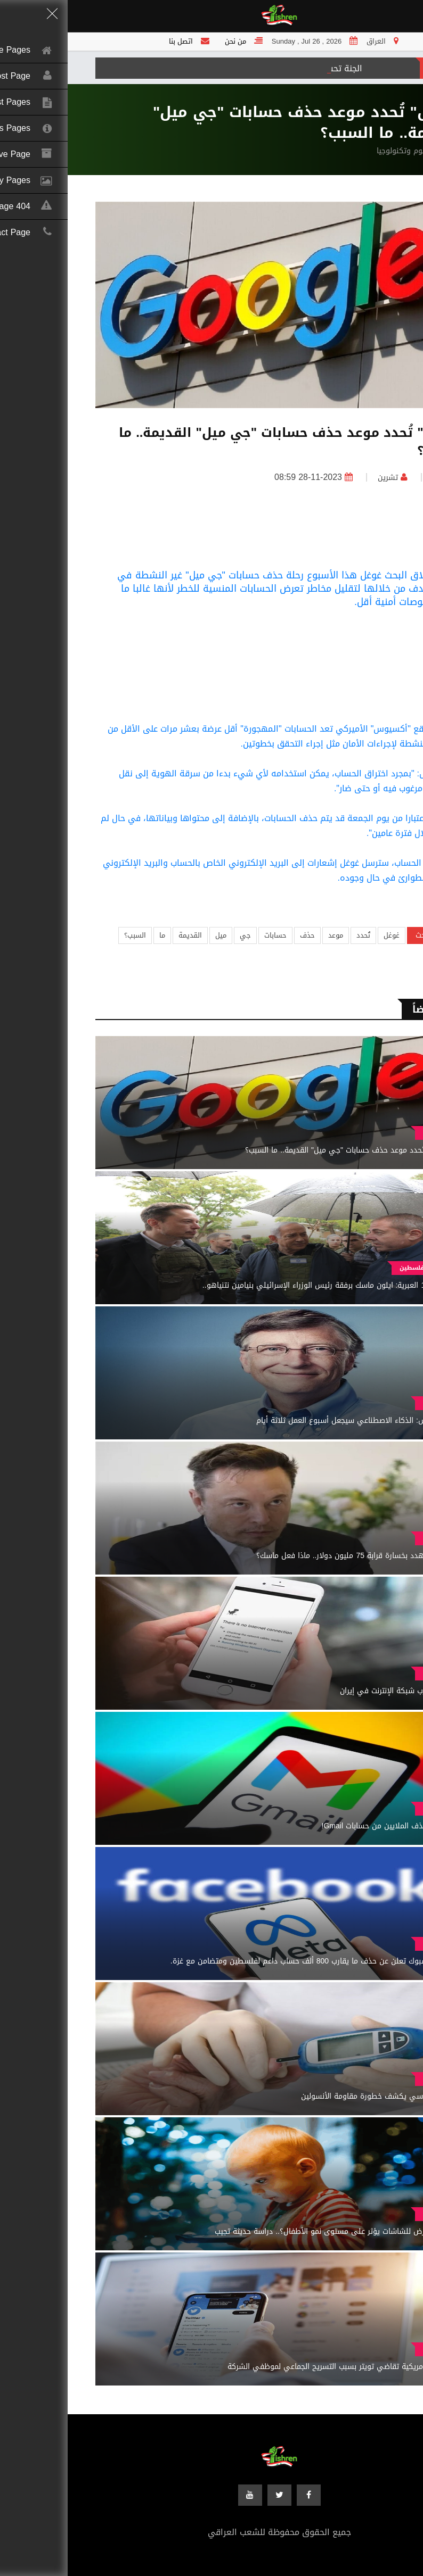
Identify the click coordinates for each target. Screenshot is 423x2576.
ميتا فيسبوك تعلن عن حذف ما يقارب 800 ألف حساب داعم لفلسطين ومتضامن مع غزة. (242, 1961)
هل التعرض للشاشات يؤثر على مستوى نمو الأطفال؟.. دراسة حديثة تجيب (264, 2231)
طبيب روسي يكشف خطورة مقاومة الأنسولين (307, 2096)
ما (94, 935)
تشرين (320, 477)
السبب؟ (67, 935)
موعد (268, 935)
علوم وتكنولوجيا (335, 151)
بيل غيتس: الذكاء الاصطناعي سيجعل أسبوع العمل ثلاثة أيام (285, 1420)
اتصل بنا (113, 41)
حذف (239, 935)
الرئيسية (382, 151)
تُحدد (296, 935)
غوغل (324, 935)
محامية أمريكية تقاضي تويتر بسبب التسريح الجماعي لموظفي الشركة (271, 2366)
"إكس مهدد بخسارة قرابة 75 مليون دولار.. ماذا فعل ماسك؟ (285, 1555)
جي (177, 935)
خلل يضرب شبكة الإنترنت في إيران (327, 1691)
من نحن (167, 41)
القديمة (122, 935)
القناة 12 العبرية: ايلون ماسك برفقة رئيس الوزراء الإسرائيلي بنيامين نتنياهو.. (258, 1285)
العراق (376, 477)
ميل (153, 935)
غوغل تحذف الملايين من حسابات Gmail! (318, 1826)
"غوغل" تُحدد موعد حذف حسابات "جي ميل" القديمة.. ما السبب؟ (279, 1150)
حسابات (208, 935)
